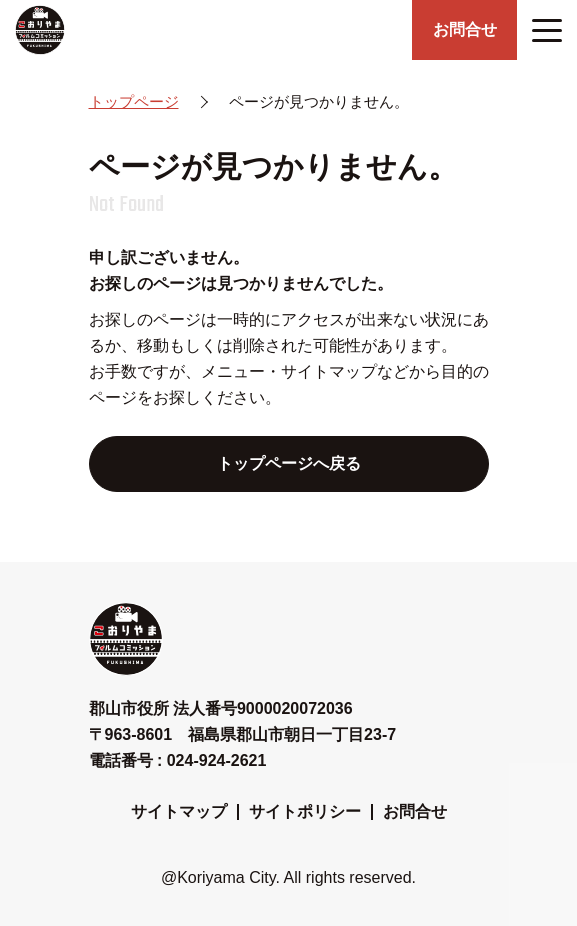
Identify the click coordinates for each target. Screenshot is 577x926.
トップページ (134, 101)
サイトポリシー (305, 811)
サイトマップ (179, 811)
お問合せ (415, 811)
